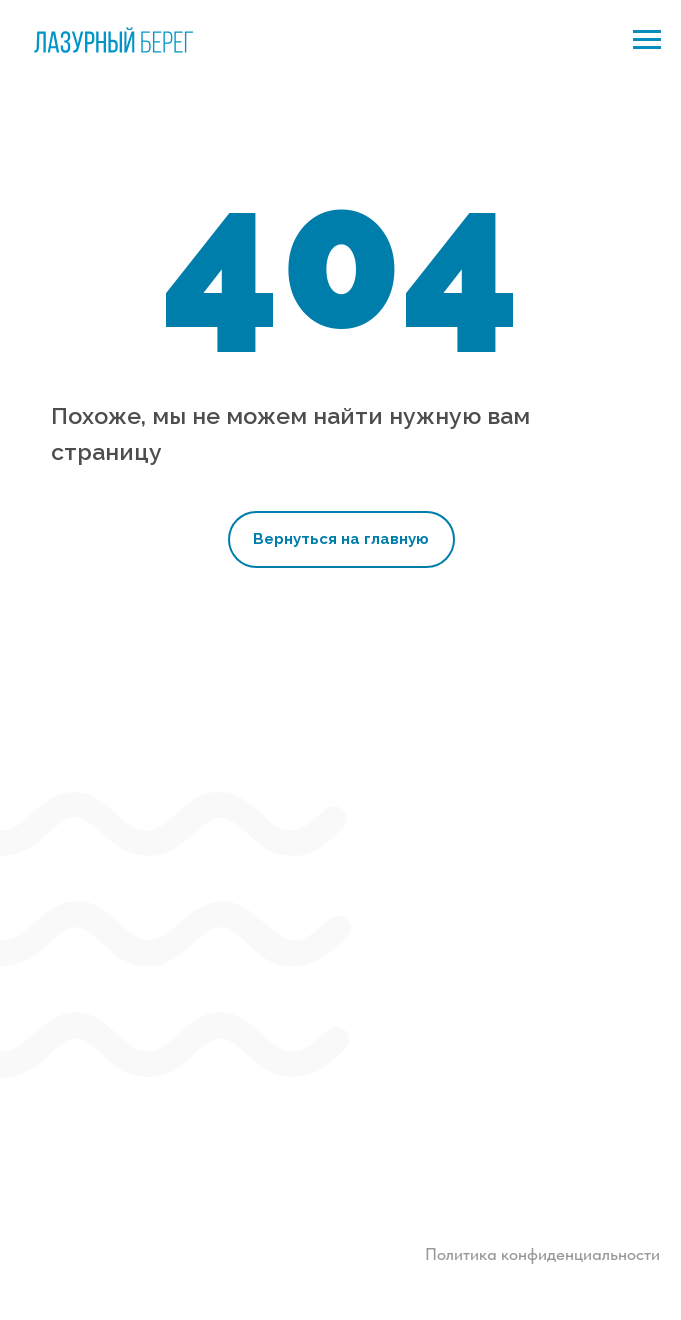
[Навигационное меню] (647, 40)
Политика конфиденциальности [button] (542, 1254)
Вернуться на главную (341, 539)
